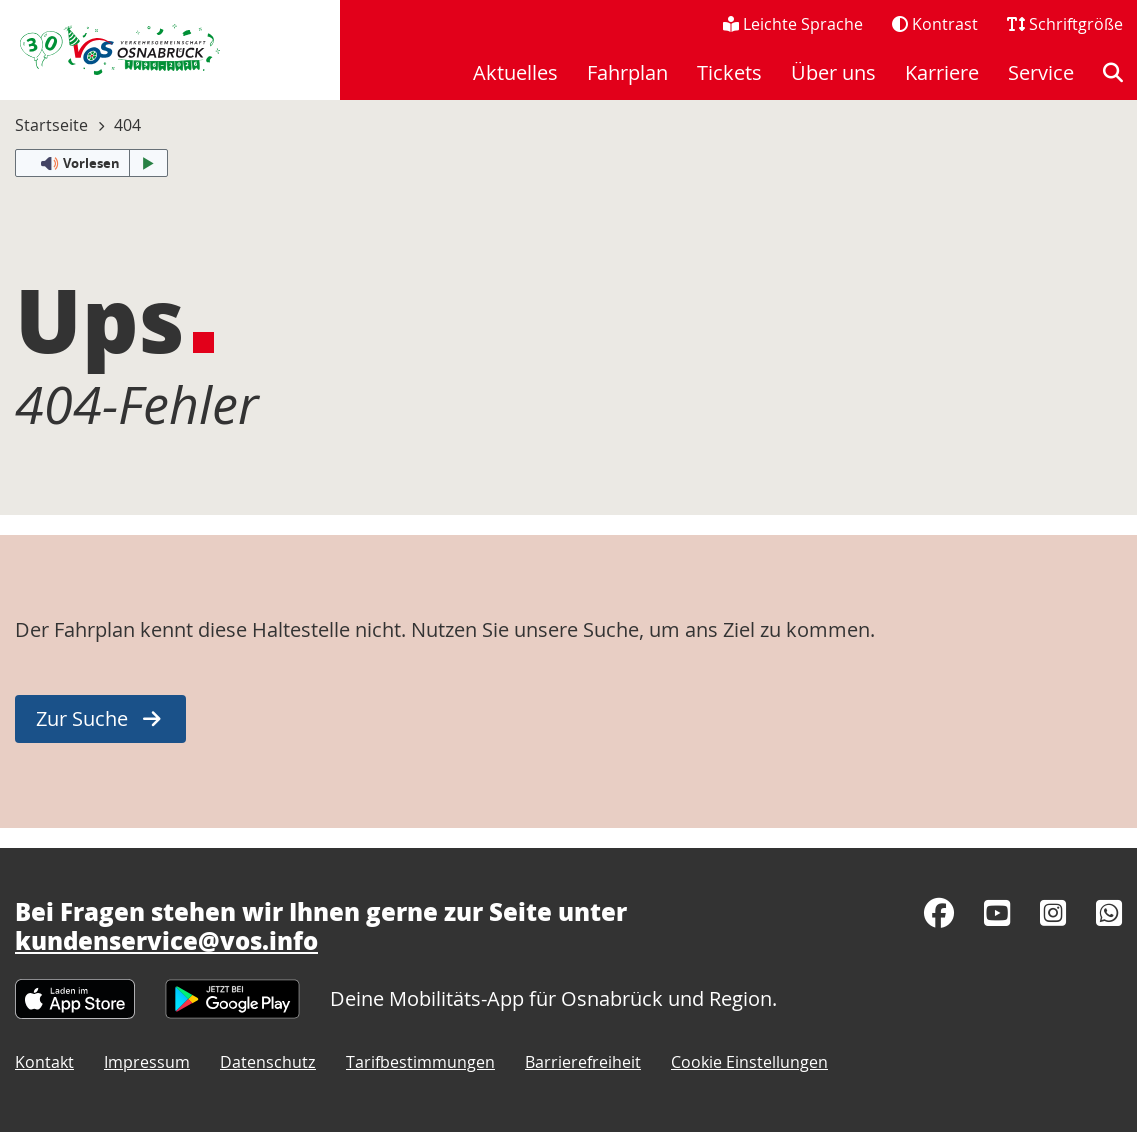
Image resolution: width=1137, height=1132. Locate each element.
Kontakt (44, 1062)
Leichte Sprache (793, 24)
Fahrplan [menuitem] (627, 72)
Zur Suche (82, 718)
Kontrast (935, 24)
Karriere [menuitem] (942, 72)
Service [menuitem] (1041, 72)
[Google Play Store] (232, 996)
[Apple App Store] (75, 996)
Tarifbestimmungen (420, 1062)
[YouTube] (997, 913)
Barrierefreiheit (583, 1062)
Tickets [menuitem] (729, 72)
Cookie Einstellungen (749, 1062)
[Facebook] (939, 913)
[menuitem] (1113, 74)
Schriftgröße (1065, 24)
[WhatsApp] (1109, 913)
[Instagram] (1053, 913)
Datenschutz (268, 1062)
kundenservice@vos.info (166, 940)
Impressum (147, 1062)
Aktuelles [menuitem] (515, 72)
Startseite (51, 125)
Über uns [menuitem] (833, 72)
